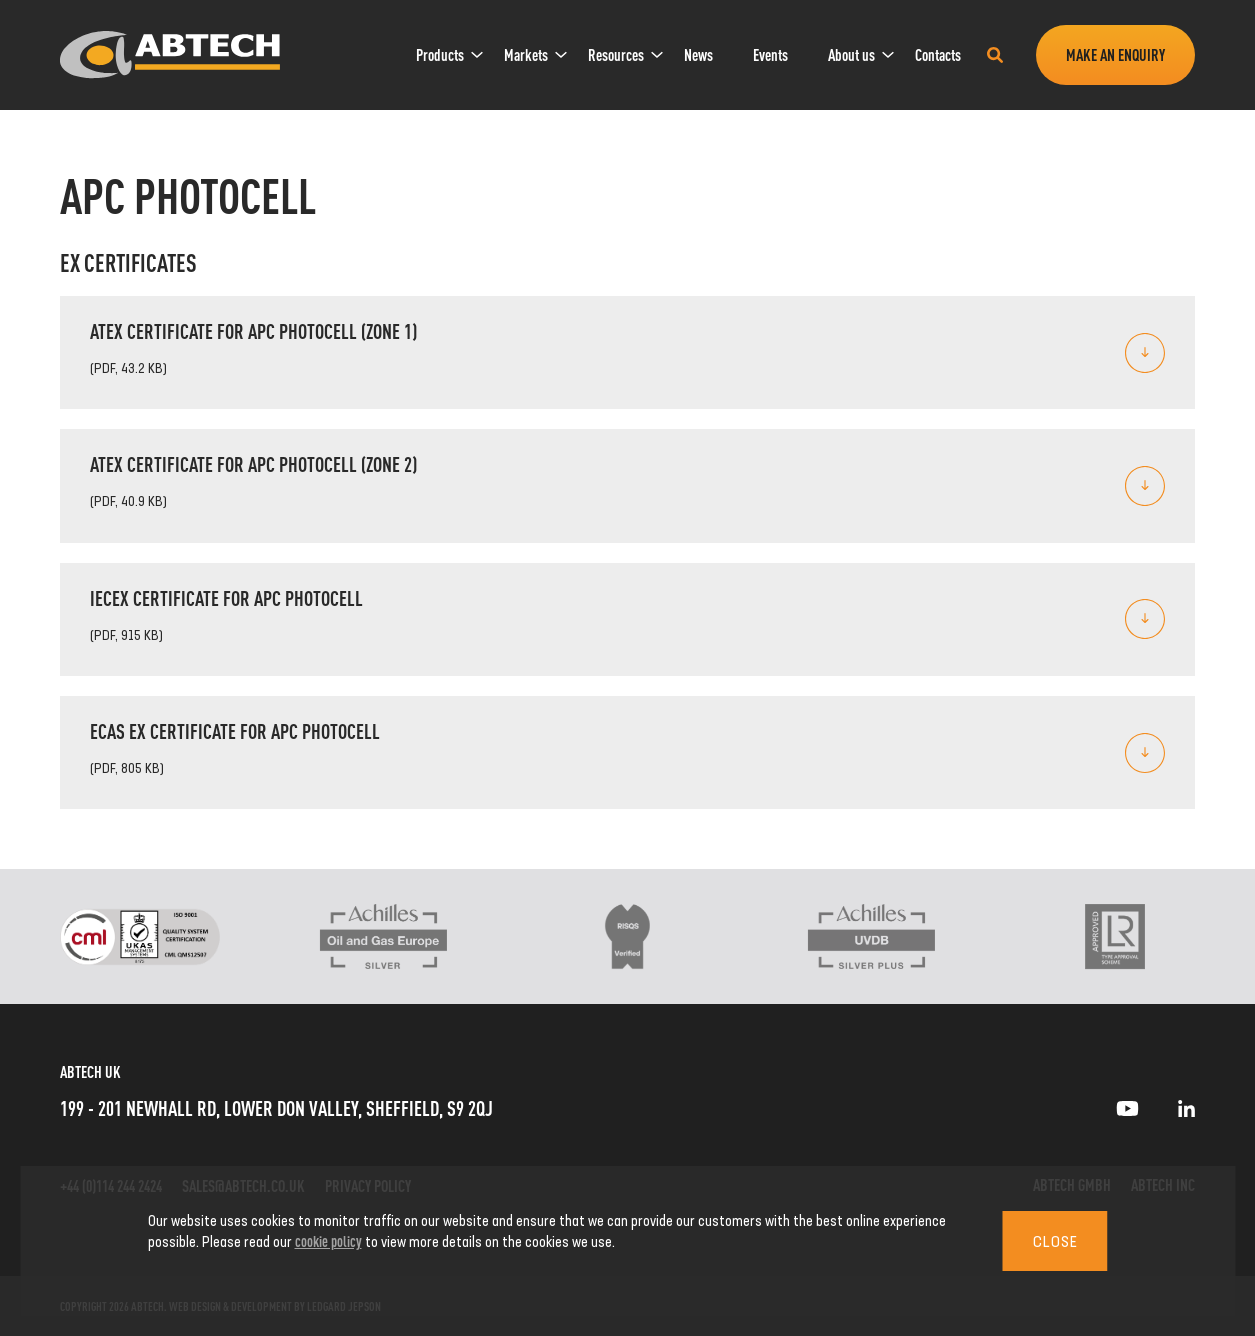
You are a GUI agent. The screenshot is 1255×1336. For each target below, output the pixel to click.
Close (1055, 1241)
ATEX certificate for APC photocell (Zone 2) (253, 463)
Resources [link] (616, 54)
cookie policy (328, 1240)
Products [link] (440, 54)
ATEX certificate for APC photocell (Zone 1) (253, 330)
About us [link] (851, 54)
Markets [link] (526, 54)
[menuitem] (440, 55)
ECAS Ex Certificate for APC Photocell (235, 730)
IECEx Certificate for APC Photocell (226, 597)
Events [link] (770, 54)
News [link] (698, 54)
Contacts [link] (938, 54)
